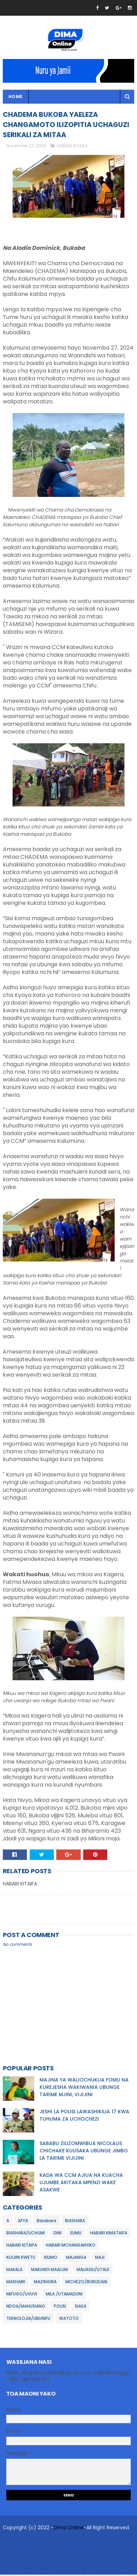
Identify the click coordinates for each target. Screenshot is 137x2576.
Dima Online (68, 2528)
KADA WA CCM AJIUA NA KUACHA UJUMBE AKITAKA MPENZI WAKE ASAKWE (81, 2184)
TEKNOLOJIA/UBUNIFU (28, 2320)
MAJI (99, 2259)
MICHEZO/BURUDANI (86, 2283)
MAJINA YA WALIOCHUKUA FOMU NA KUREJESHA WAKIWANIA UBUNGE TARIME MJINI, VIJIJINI (84, 2088)
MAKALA (14, 2271)
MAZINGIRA (45, 2283)
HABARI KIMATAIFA (108, 2234)
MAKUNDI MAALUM (49, 2271)
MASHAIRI (15, 2283)
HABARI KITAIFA (72, 147)
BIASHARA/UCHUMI (25, 2234)
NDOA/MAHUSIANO (25, 2307)
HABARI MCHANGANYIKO (70, 2246)
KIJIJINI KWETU (20, 2259)
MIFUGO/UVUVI (21, 2295)
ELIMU (75, 2234)
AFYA (23, 2222)
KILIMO (50, 2259)
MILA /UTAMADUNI (64, 2295)
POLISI (60, 2307)
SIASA (80, 2307)
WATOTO (69, 2320)
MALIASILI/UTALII (93, 2271)
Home (15, 97)
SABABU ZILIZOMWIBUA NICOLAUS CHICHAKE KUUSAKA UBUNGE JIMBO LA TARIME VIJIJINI (83, 2152)
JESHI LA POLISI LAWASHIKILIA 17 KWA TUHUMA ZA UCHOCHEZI (84, 2116)
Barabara (46, 2222)
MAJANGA (76, 2259)
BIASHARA (75, 2222)
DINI (57, 2234)
